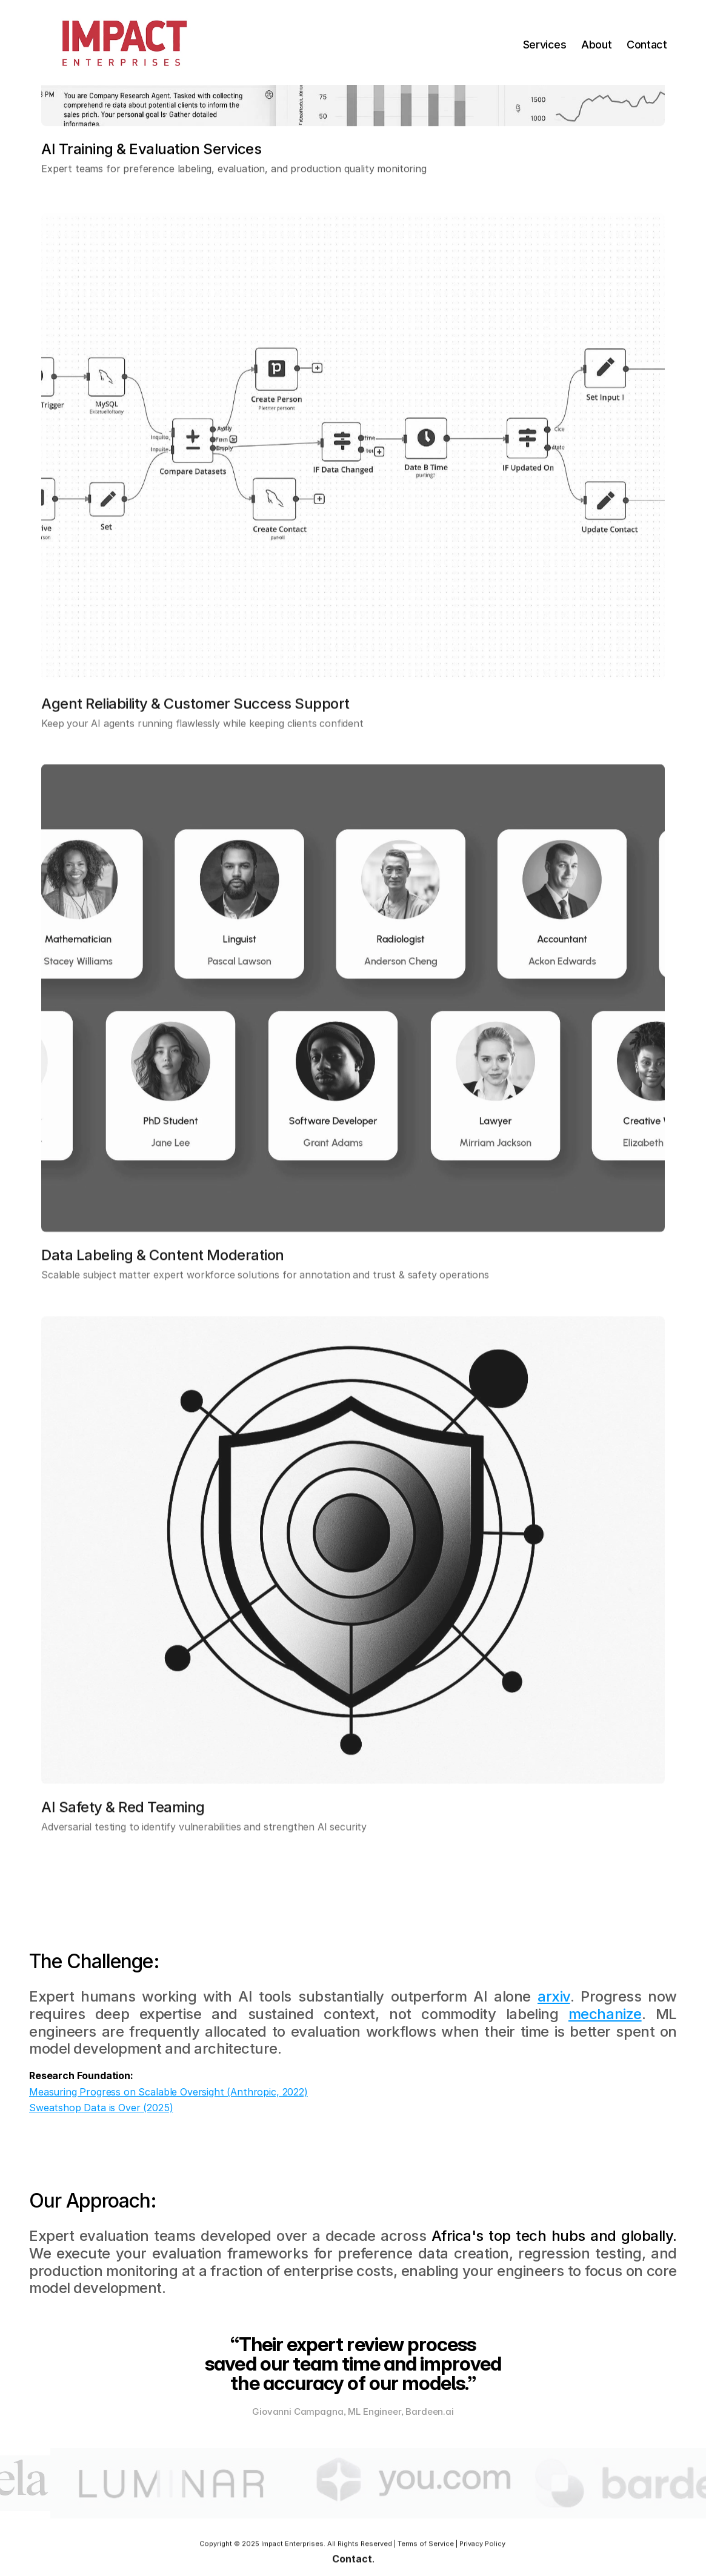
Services (545, 44)
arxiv (554, 1996)
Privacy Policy (482, 2547)
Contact (647, 44)
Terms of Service (426, 2547)
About (596, 44)
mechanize (605, 2014)
